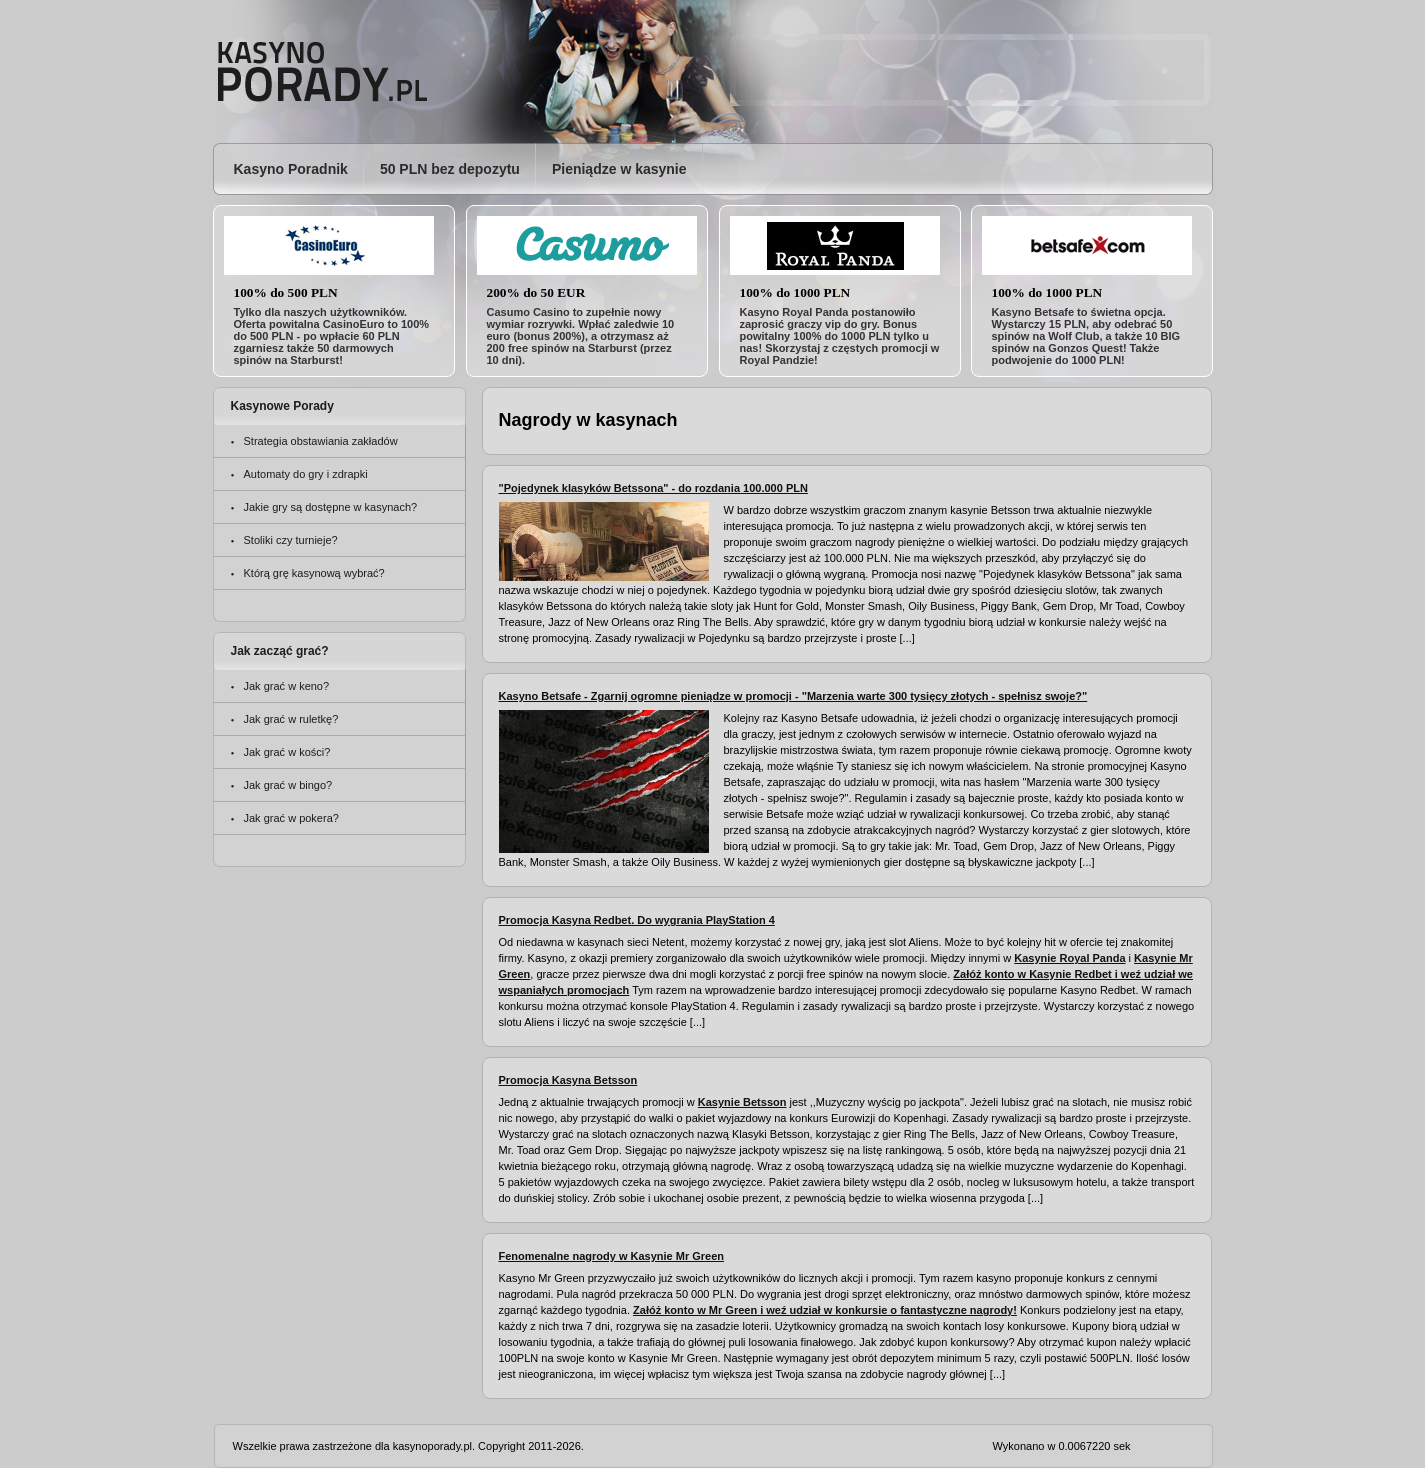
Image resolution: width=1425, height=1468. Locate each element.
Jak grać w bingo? (288, 785)
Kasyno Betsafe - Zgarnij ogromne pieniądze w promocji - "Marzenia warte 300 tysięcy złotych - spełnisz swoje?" (793, 696)
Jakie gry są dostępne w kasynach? (331, 507)
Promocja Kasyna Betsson (568, 1080)
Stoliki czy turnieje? (291, 540)
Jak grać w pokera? (291, 818)
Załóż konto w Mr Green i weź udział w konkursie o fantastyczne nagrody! (825, 1310)
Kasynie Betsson (742, 1102)
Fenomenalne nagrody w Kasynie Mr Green (612, 1256)
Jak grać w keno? (287, 686)
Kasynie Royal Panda (1069, 958)
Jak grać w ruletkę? (291, 719)
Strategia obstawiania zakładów (321, 441)
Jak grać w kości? (287, 752)
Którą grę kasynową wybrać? (314, 573)
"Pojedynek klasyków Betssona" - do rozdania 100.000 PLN (653, 488)
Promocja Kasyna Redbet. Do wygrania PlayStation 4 (637, 920)
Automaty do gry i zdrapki (306, 474)
